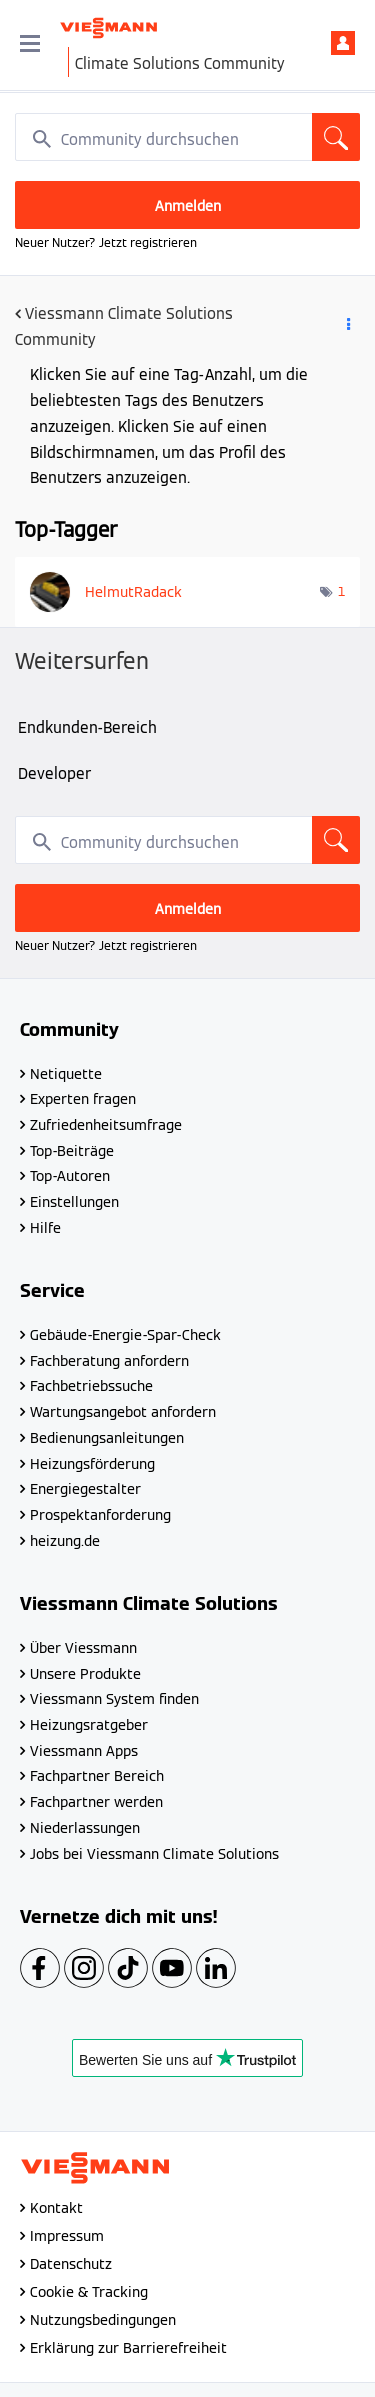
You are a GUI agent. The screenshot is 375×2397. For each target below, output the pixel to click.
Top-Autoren (70, 1176)
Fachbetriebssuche (91, 1386)
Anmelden (343, 43)
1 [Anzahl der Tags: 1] (341, 591)
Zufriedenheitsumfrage (106, 1125)
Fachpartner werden (96, 1802)
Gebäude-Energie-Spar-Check (125, 1335)
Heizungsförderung (92, 1464)
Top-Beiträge (72, 1151)
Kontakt (56, 2208)
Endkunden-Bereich (87, 727)
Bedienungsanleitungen (107, 1438)
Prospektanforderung (100, 1515)
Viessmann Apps (84, 1751)
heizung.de (65, 1541)
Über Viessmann (83, 1648)
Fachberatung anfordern (109, 1361)
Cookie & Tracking (89, 2292)
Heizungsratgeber (89, 1725)
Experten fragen (83, 1099)
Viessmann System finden (114, 1699)
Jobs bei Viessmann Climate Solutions (154, 1854)
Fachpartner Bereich (97, 1776)
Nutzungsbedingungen (103, 2320)
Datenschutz (71, 2264)
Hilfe (45, 1228)
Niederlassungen (85, 1828)
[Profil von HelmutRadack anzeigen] (133, 592)
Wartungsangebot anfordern (123, 1412)
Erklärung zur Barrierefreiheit (128, 2348)
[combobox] (187, 137)
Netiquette (66, 1074)
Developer (54, 773)
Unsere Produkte (85, 1674)
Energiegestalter (85, 1489)
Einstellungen (74, 1202)
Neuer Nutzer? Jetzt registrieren (106, 242)
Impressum (67, 2236)
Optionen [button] (347, 328)
